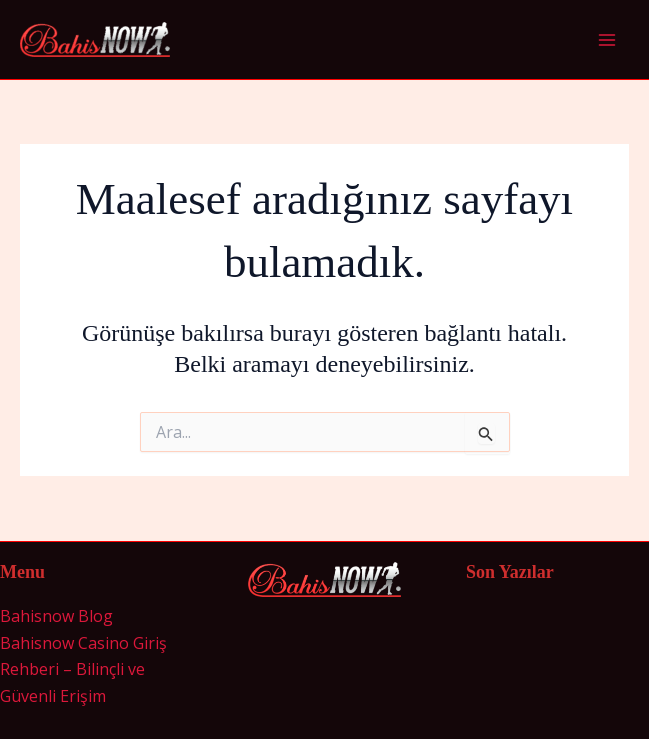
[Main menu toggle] (607, 40)
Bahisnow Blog (56, 616)
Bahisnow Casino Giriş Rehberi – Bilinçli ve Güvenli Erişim (83, 669)
